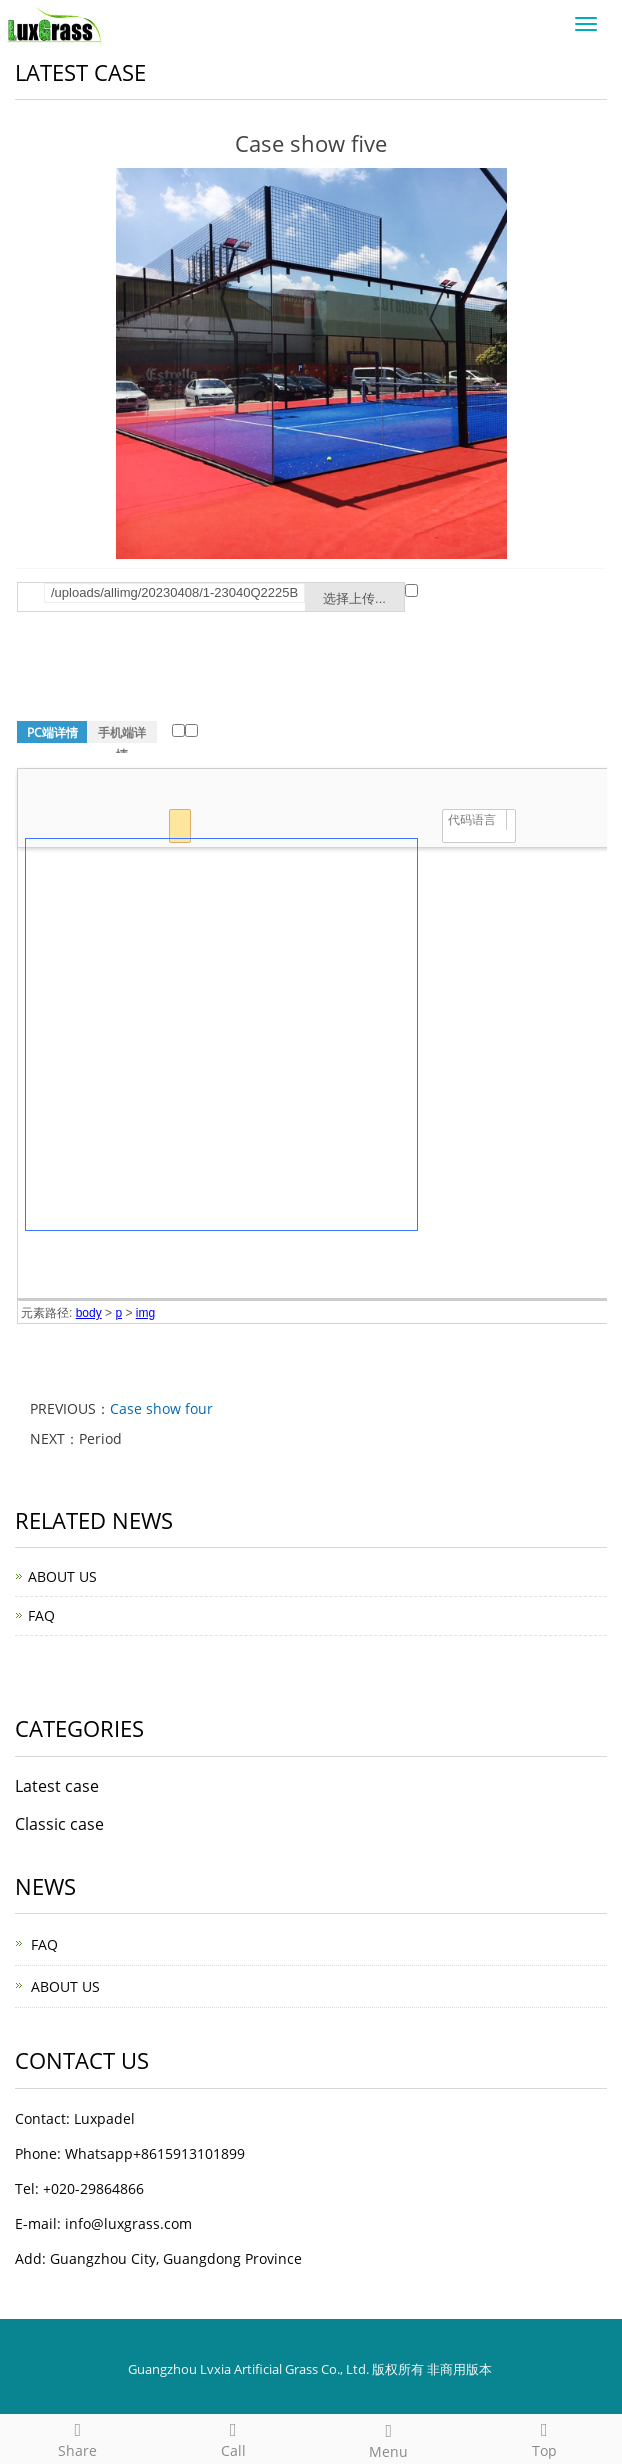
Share (78, 2437)
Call (234, 2437)
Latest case (57, 1786)
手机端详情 (122, 733)
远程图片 (411, 590)
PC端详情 (52, 732)
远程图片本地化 (178, 730)
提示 (428, 607)
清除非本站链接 (191, 730)
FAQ (41, 1615)
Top (545, 2437)
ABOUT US (62, 1576)
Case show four (161, 1408)
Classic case (59, 1824)
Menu (389, 2438)
